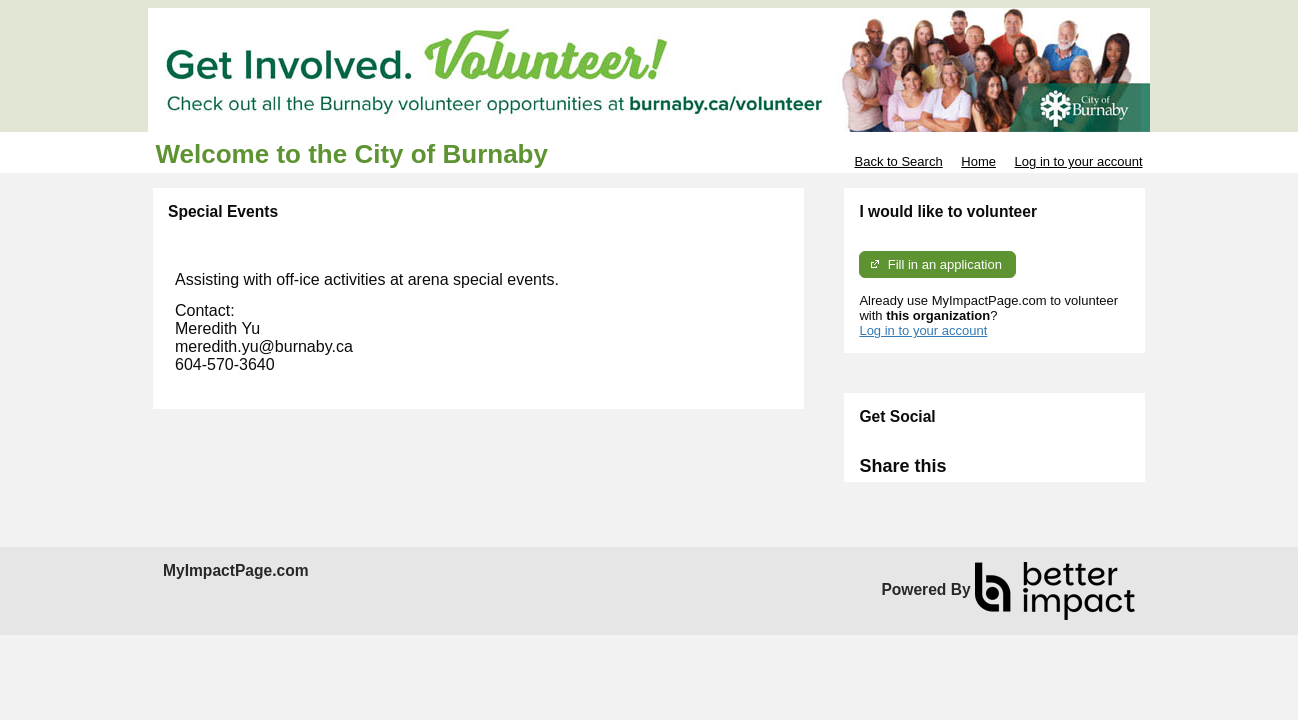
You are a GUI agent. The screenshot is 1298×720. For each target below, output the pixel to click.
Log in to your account (1079, 161)
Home (978, 161)
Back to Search (898, 161)
